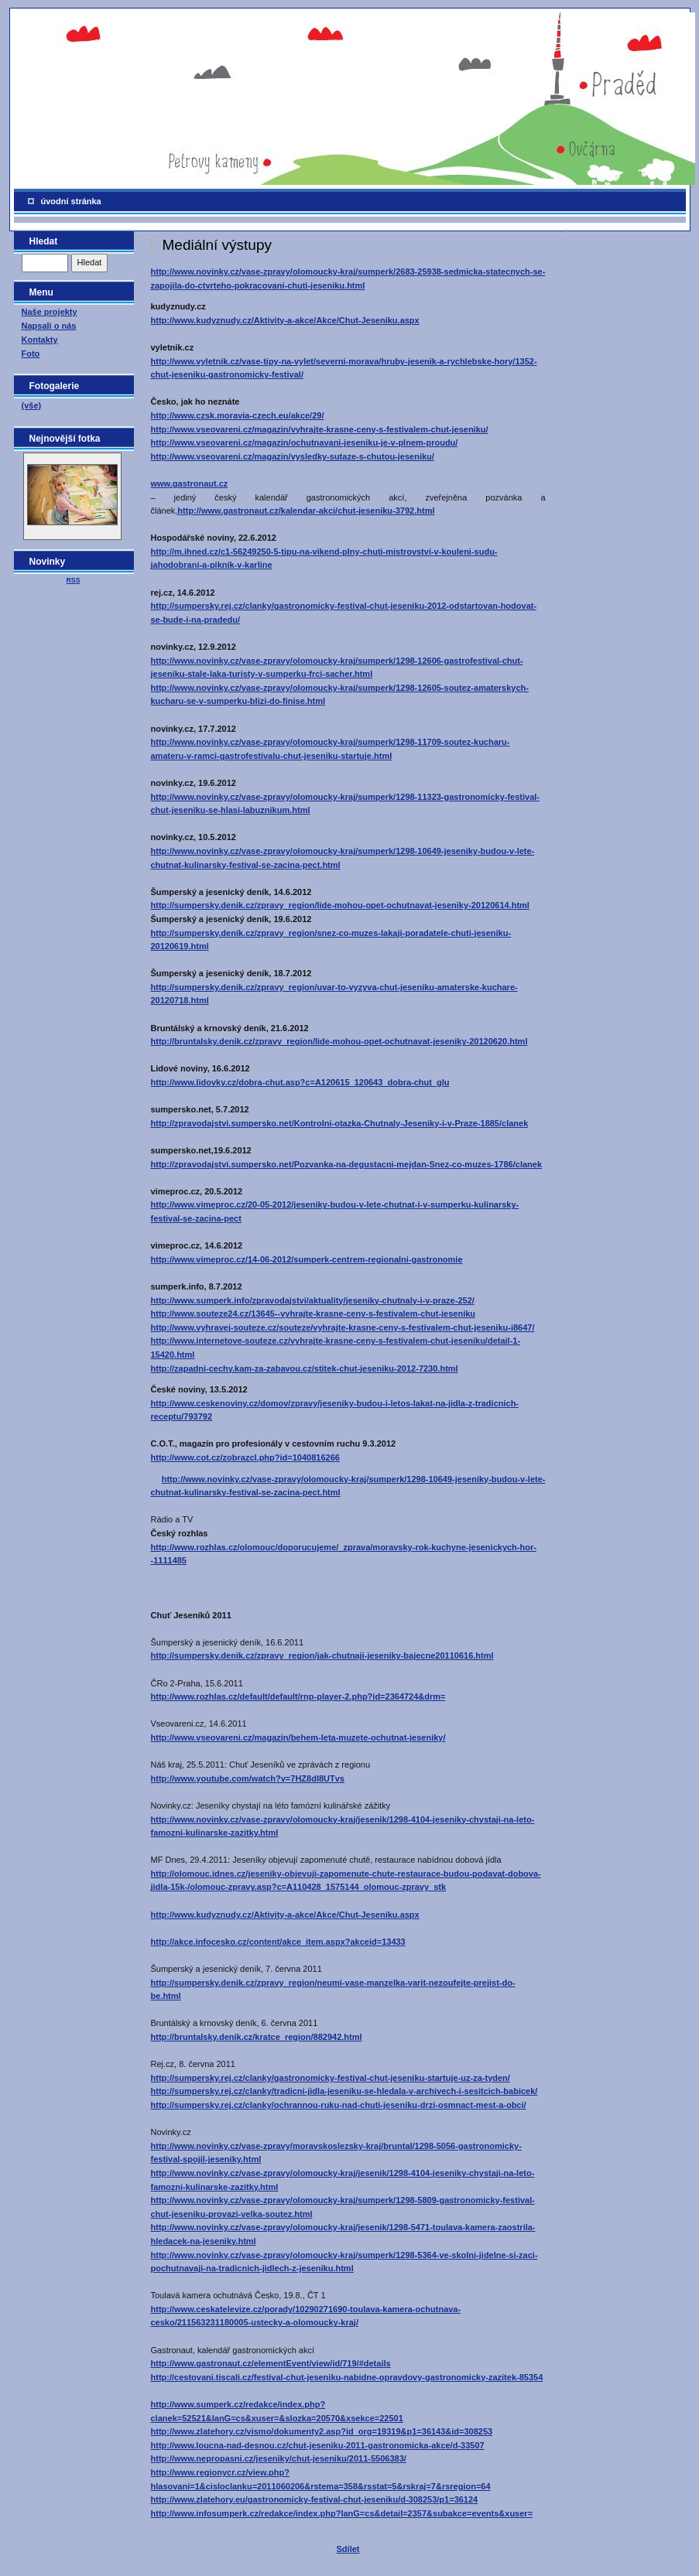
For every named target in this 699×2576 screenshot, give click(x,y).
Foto (31, 353)
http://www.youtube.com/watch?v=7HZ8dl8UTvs (248, 1778)
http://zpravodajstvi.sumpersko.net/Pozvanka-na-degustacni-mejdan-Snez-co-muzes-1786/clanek (347, 1164)
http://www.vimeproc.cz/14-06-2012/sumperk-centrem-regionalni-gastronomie (307, 1259)
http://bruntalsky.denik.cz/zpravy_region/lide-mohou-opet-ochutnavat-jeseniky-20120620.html (339, 1041)
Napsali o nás (49, 325)
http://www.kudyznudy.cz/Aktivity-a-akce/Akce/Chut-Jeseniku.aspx (285, 320)
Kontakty (40, 339)
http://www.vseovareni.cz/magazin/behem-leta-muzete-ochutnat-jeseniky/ (298, 1737)
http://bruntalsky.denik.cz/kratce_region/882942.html (256, 2036)
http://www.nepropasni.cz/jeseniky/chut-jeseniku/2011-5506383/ (278, 2458)
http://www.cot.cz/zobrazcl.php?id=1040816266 (245, 1457)
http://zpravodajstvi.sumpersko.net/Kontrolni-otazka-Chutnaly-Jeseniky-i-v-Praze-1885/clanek (340, 1123)
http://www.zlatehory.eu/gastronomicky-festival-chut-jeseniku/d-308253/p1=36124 (314, 2499)
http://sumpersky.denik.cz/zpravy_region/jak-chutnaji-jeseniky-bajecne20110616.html (322, 1655)
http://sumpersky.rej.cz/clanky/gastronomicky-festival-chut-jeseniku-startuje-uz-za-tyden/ (330, 2077)
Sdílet (348, 2549)
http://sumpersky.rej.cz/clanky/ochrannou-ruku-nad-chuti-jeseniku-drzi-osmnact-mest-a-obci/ (338, 2105)
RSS (73, 580)
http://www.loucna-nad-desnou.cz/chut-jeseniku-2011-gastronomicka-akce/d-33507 (318, 2445)
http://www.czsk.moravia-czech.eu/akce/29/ (237, 415)
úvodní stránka (71, 201)
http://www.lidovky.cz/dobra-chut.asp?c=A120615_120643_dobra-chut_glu (300, 1082)
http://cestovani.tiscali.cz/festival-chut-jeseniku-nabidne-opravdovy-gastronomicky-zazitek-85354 (347, 2377)
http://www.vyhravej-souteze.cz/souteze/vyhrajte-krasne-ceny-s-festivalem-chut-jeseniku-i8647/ (343, 1327)
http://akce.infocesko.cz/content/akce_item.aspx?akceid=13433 (278, 1941)
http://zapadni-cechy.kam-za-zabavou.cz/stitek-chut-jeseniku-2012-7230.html (304, 1368)
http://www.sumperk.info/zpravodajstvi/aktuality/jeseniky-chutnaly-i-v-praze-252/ (313, 1300)
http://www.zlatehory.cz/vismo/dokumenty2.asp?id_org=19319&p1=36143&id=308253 (322, 2431)
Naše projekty (49, 311)
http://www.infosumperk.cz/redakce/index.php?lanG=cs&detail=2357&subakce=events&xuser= (342, 2513)
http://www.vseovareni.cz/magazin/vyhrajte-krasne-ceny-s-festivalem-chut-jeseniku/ (319, 429)
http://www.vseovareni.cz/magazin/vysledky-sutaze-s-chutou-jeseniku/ (292, 456)
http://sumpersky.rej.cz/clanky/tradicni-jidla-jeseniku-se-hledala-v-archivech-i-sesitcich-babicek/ (344, 2091)
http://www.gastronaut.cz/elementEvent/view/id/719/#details (271, 2363)
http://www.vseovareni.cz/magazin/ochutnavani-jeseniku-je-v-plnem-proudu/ (304, 442)
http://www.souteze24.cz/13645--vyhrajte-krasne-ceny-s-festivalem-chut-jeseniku (313, 1313)
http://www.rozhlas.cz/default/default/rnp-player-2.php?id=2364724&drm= (298, 1696)
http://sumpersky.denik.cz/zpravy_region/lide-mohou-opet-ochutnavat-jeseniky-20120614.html (340, 905)
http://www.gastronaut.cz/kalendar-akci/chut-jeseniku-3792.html (305, 510)
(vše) (32, 405)
